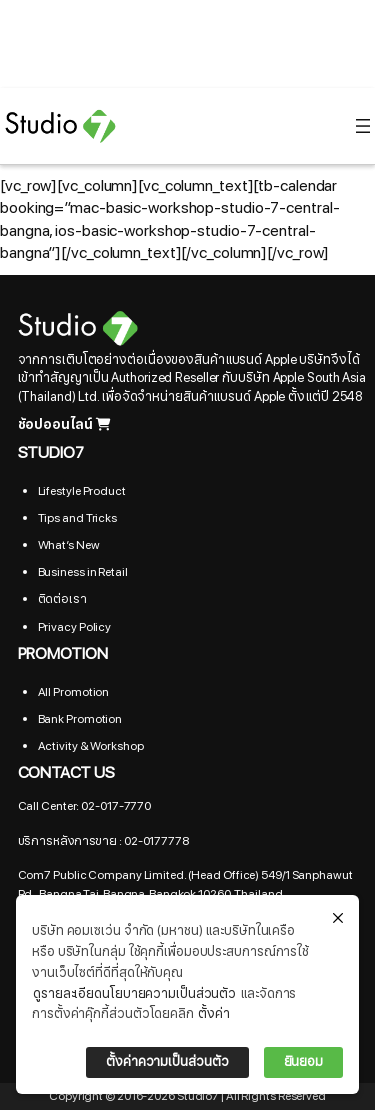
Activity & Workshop (91, 746)
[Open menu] (363, 126)
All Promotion (74, 692)
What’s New (69, 545)
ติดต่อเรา (62, 599)
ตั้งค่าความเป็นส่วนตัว (167, 1062)
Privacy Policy (75, 627)
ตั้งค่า (214, 1014)
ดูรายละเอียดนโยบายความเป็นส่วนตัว (134, 994)
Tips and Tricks (78, 518)
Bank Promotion (80, 719)
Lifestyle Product (82, 491)
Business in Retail (83, 572)
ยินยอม (304, 1062)
